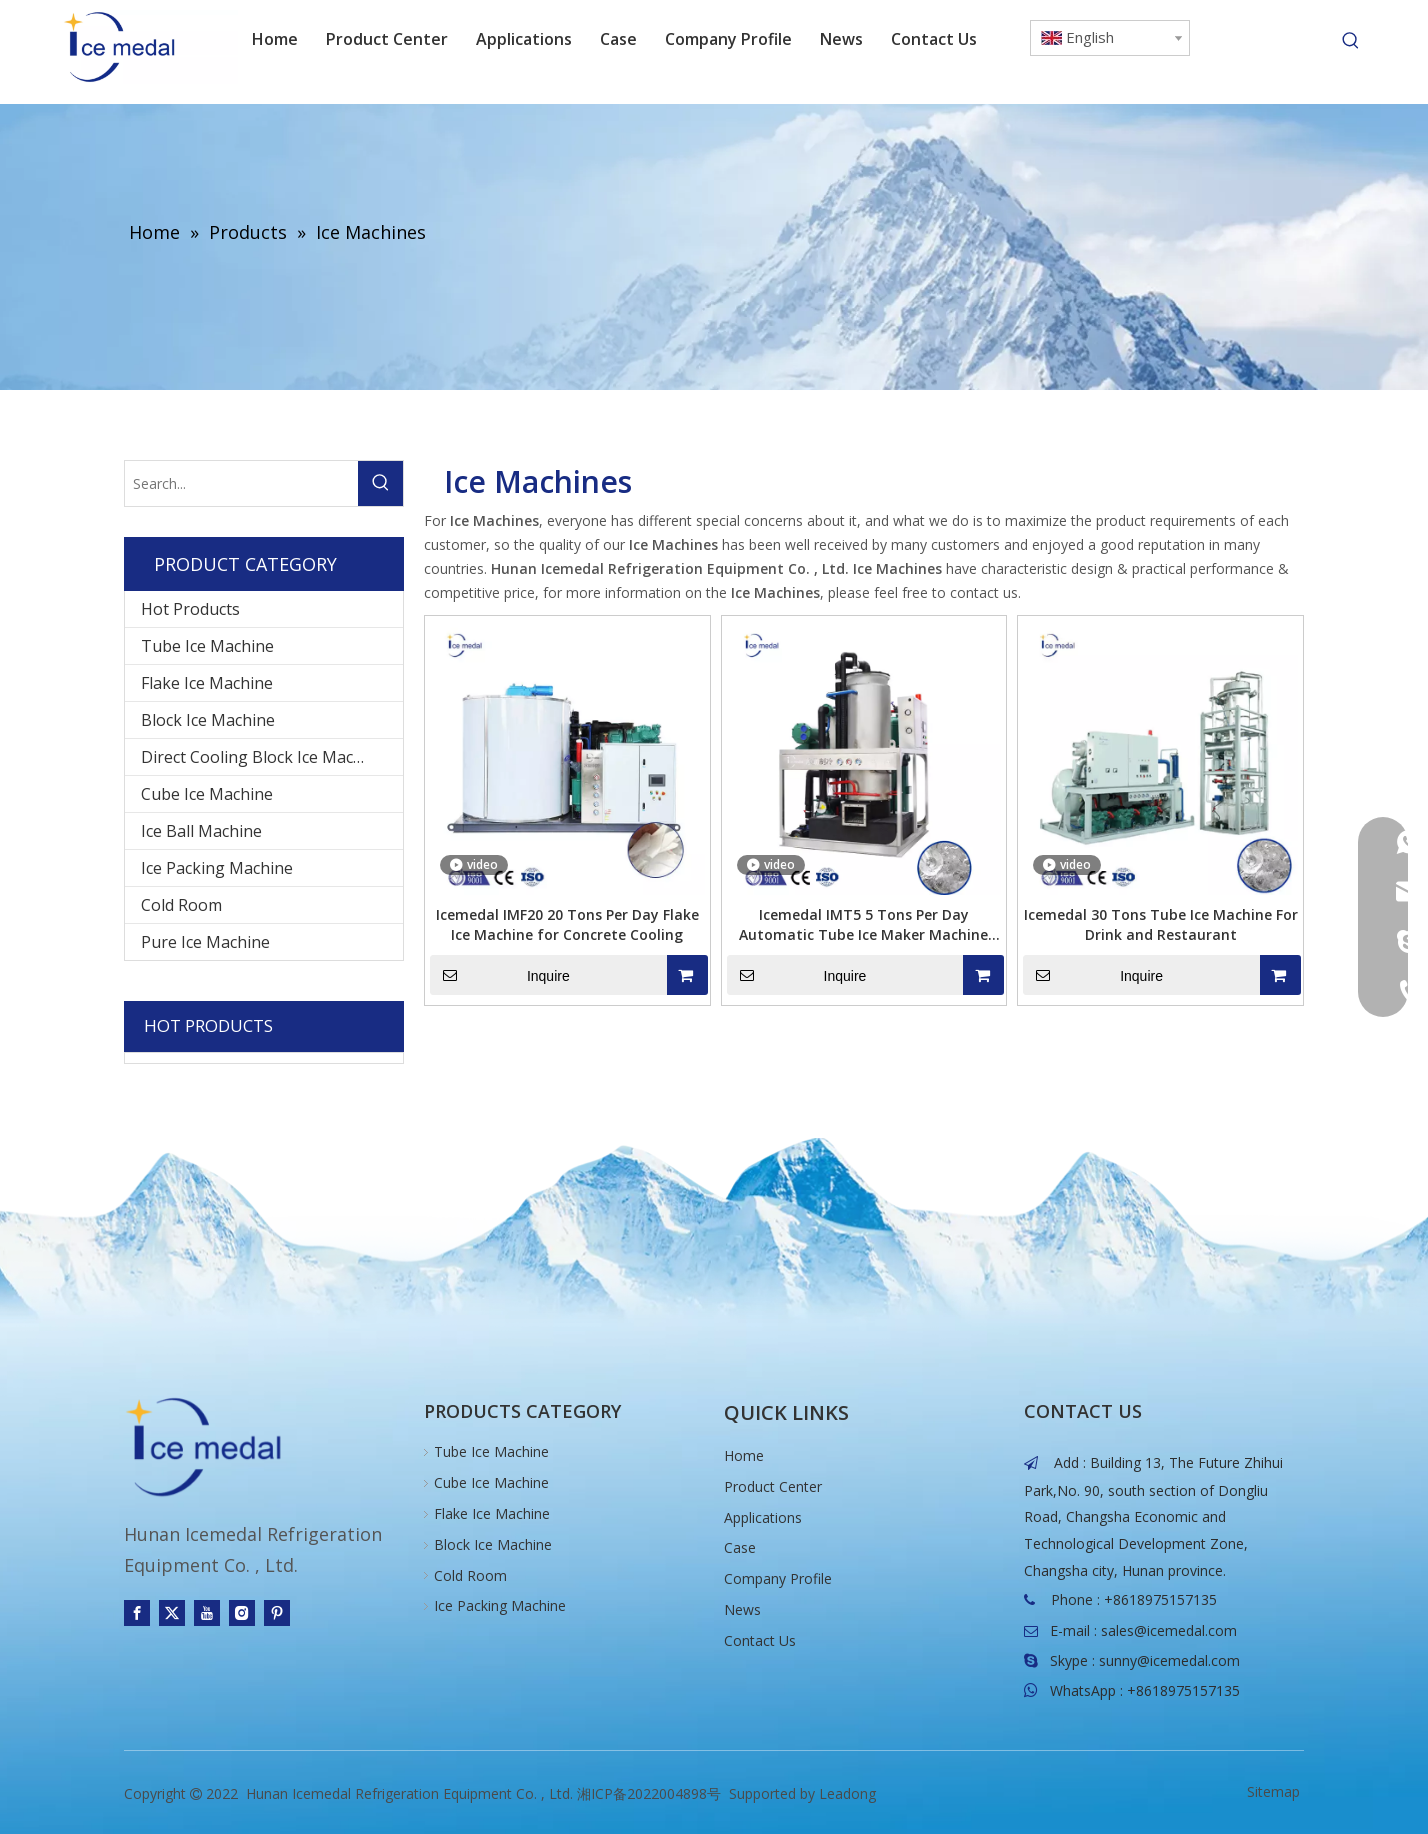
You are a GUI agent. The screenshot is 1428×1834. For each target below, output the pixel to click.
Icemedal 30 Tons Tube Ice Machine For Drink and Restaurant (1161, 924)
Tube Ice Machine (207, 646)
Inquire (500, 975)
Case (740, 1547)
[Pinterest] (277, 1613)
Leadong (847, 1793)
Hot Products (190, 609)
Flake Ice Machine (207, 683)
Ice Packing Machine (217, 868)
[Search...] (241, 483)
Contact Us (760, 1640)
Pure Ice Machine (205, 942)
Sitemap (1275, 1791)
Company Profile (778, 1578)
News (742, 1609)
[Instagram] (242, 1613)
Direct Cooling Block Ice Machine (263, 757)
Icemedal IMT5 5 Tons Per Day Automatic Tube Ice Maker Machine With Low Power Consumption (863, 925)
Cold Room (181, 905)
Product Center (773, 1486)
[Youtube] (207, 1613)
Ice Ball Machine (201, 831)
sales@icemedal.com (1169, 1630)
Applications (763, 1517)
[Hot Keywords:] (1351, 41)
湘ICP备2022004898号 (651, 1793)
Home (744, 1455)
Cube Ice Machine (207, 794)
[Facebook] (137, 1613)
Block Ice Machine (208, 720)
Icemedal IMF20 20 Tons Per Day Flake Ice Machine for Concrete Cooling (567, 924)
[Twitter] (172, 1613)
